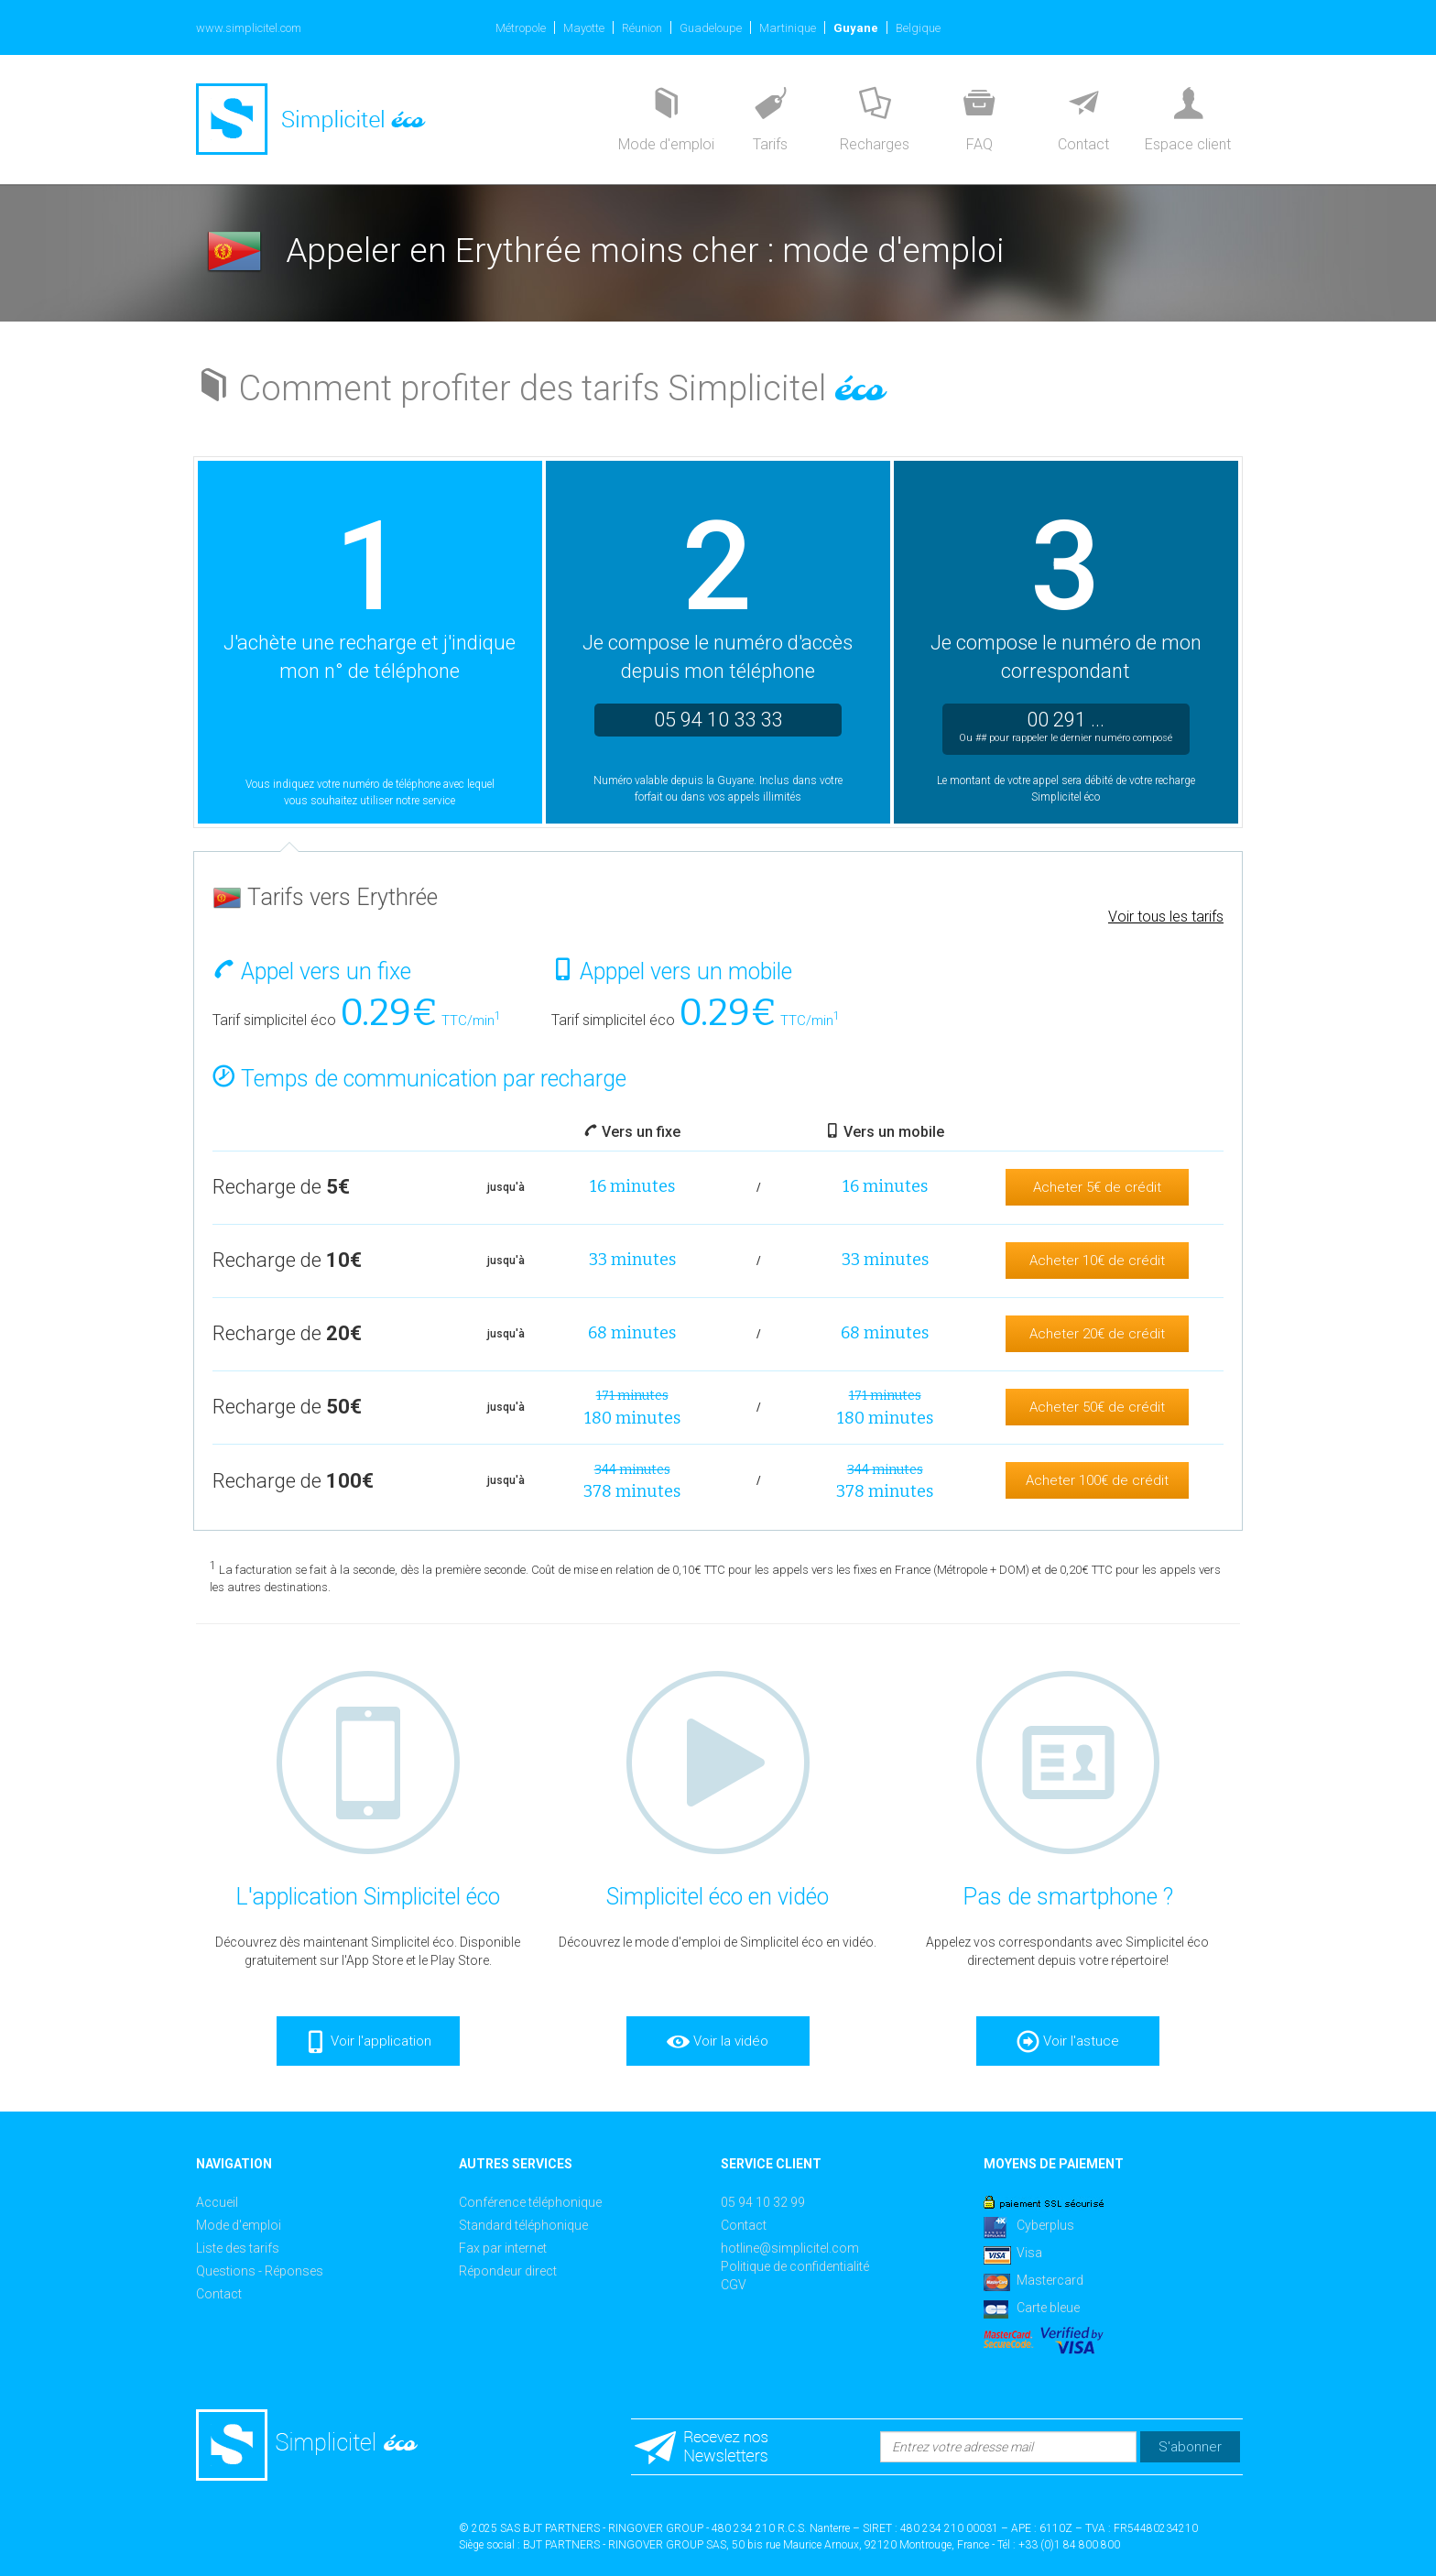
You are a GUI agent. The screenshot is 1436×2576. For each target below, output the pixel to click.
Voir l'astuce (1068, 2042)
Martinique (787, 28)
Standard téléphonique (523, 2225)
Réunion (642, 28)
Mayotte (583, 28)
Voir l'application (367, 2042)
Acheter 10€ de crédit (1097, 1260)
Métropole (520, 28)
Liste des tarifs (237, 2248)
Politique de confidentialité (795, 2266)
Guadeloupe (711, 28)
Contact (219, 2294)
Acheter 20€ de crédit (1097, 1334)
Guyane (855, 28)
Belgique (918, 28)
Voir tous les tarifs (1166, 916)
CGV (733, 2284)
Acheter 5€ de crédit (1097, 1187)
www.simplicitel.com (248, 28)
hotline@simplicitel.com (790, 2248)
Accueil (217, 2202)
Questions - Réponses (259, 2271)
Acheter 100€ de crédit (1097, 1480)
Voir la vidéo (717, 2042)
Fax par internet (503, 2248)
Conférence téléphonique (530, 2202)
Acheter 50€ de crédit (1097, 1407)
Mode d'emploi (238, 2225)
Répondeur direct (508, 2271)
